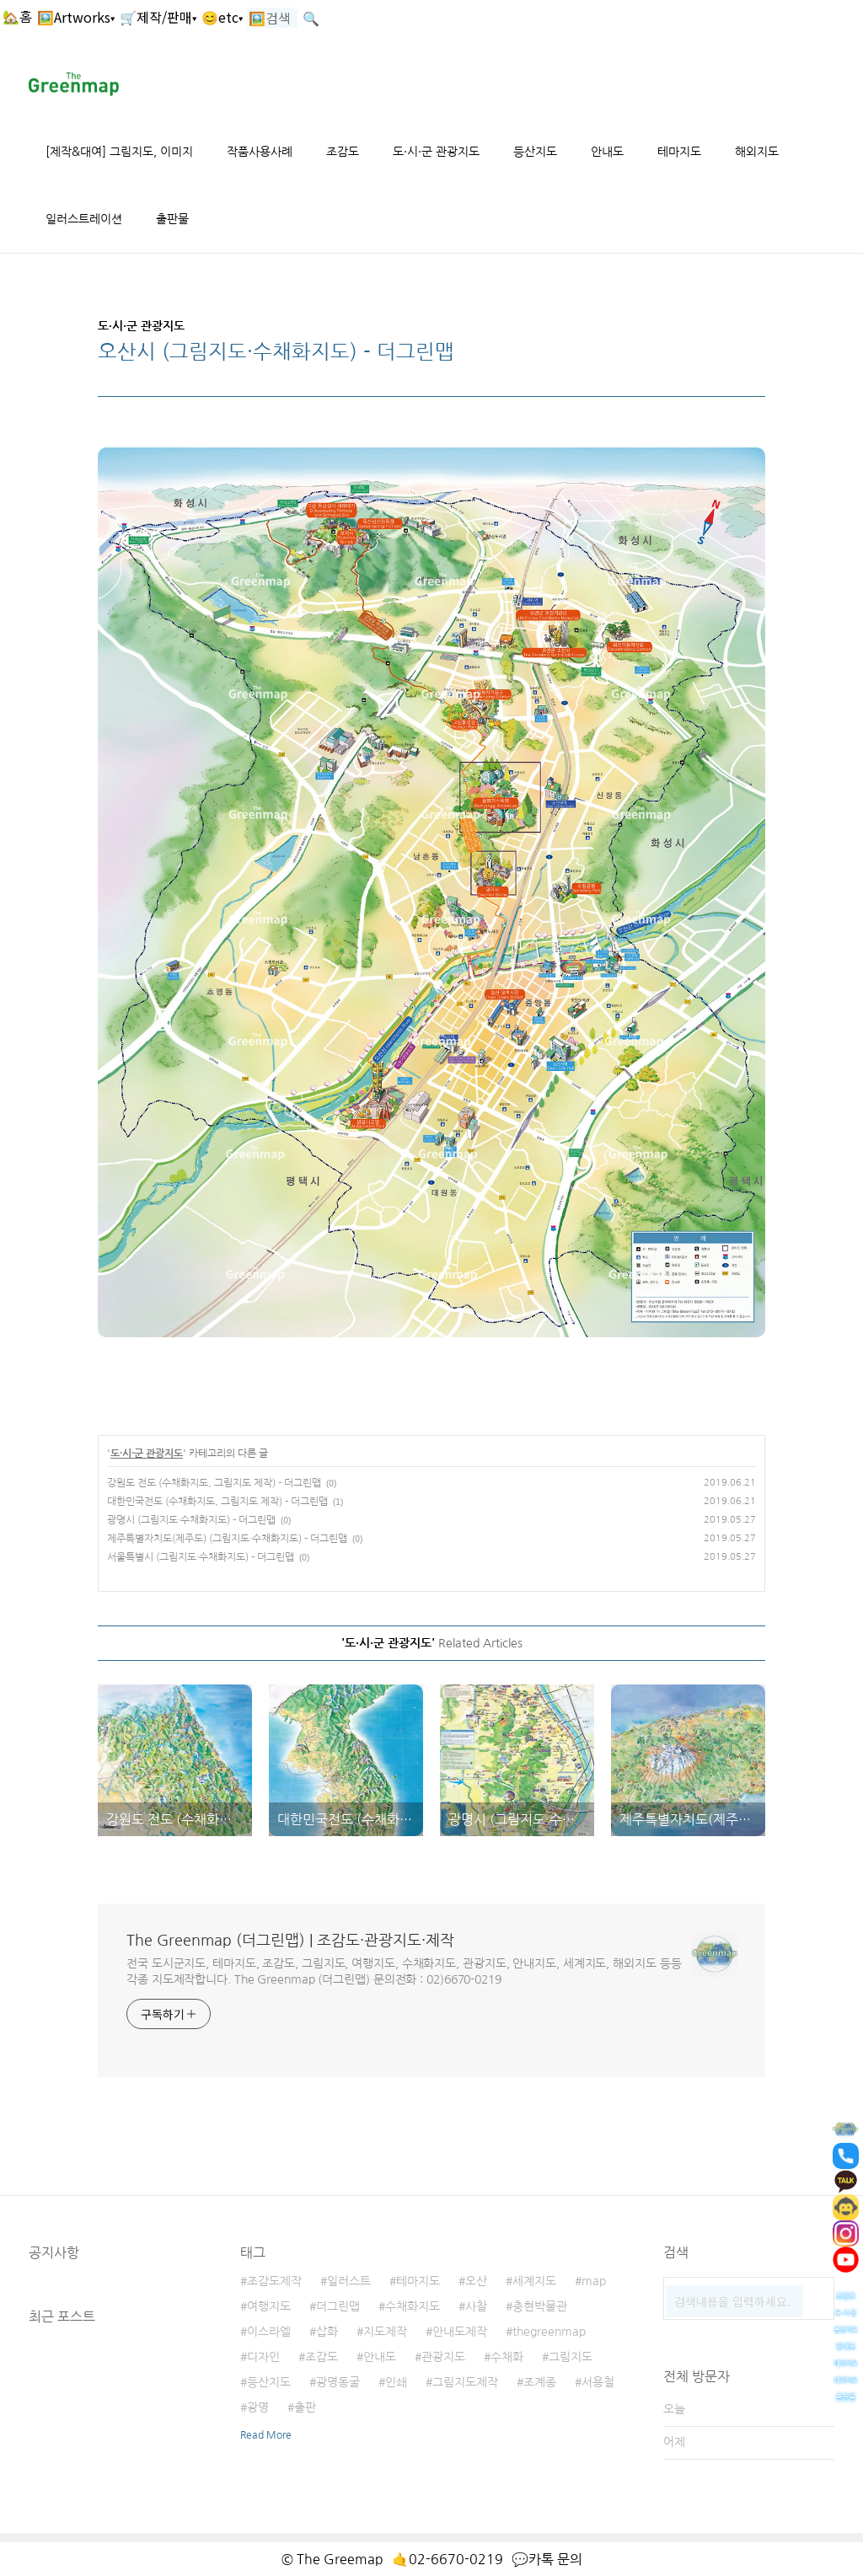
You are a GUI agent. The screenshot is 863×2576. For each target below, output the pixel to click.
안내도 (607, 152)
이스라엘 (269, 2332)
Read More (266, 2435)
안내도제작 (459, 2332)
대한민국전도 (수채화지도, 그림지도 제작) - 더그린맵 (217, 1502)
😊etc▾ (222, 17)
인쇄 (396, 2382)
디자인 (263, 2357)
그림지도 (570, 2357)
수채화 (506, 2357)
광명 (258, 2407)
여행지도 (269, 2306)
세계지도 (534, 2281)
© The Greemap (332, 2559)
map (594, 2281)
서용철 (598, 2382)
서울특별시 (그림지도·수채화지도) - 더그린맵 (200, 1557)
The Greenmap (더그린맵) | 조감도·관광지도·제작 (290, 1940)
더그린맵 (338, 2306)
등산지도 (535, 152)
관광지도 (443, 2357)
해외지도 (757, 152)
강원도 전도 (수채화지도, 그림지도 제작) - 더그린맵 (214, 1483)
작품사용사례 (259, 152)
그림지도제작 (465, 2382)
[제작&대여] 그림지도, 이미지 (119, 152)
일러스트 (349, 2281)
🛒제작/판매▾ (158, 17)
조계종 (539, 2382)
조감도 (342, 152)
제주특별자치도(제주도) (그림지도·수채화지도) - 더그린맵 (227, 1539)
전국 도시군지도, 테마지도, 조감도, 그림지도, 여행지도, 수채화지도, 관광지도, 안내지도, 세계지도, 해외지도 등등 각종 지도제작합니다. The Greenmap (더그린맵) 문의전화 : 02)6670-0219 (404, 1971)
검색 (817, 2294)
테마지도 (679, 152)
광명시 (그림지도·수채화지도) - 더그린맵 (191, 1520)
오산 (476, 2281)
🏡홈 (17, 17)
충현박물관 (539, 2306)
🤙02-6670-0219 (447, 2559)
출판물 (172, 219)
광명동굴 (338, 2382)
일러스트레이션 (84, 219)
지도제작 (385, 2332)
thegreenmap (549, 2332)
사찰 (476, 2306)
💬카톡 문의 (547, 2559)
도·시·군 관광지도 (436, 152)
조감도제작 (274, 2281)
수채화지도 (412, 2306)
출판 (305, 2407)
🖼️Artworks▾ (76, 17)
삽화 (327, 2332)
